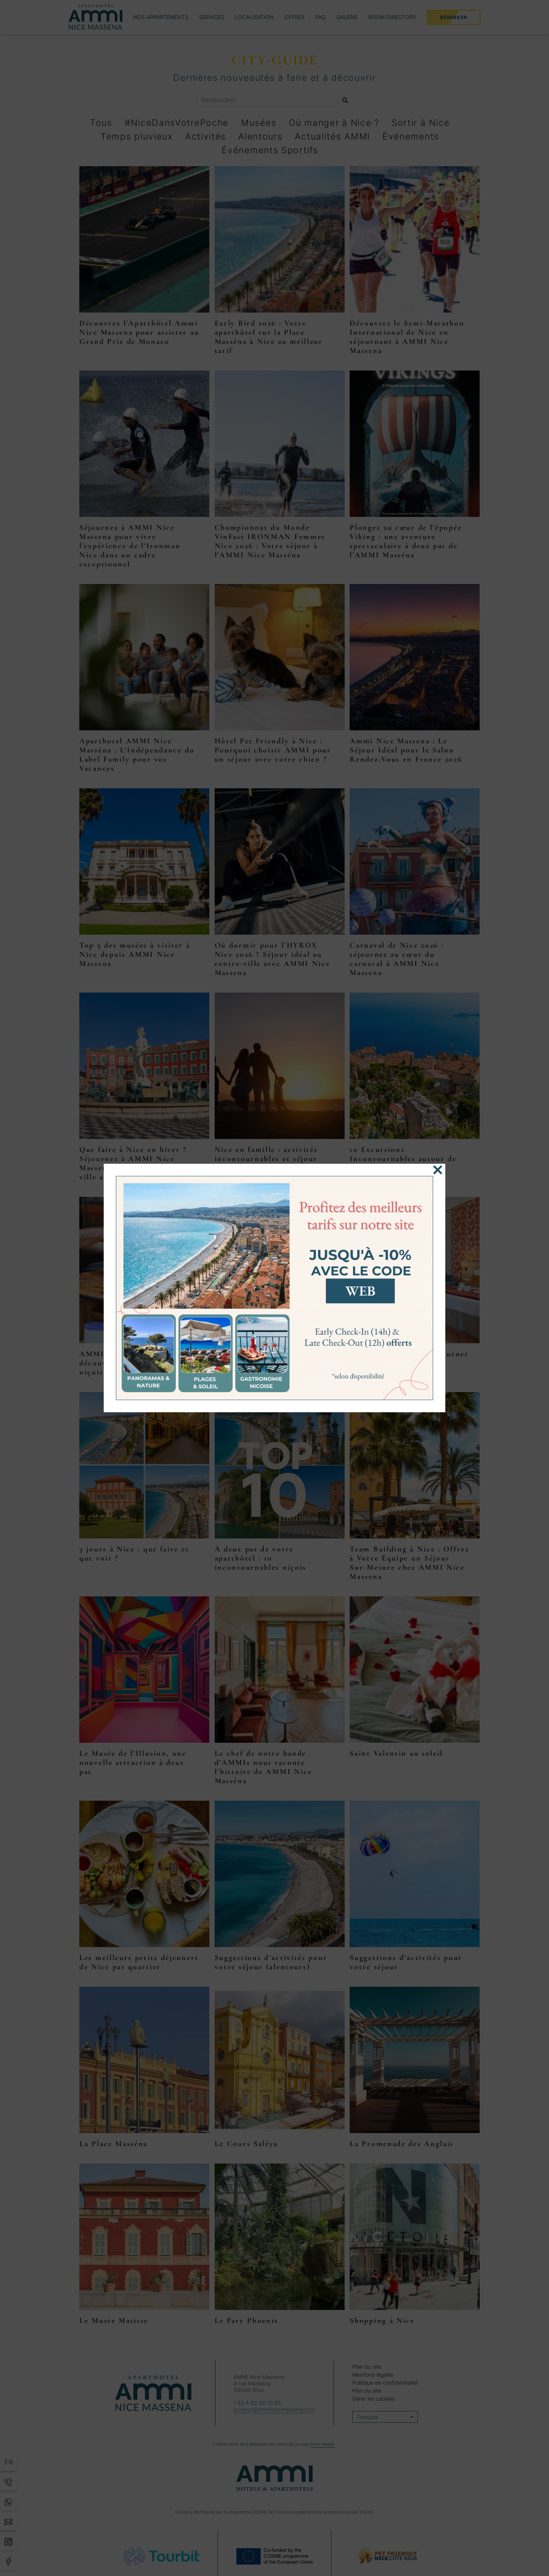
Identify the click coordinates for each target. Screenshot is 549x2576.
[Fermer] (437, 1169)
